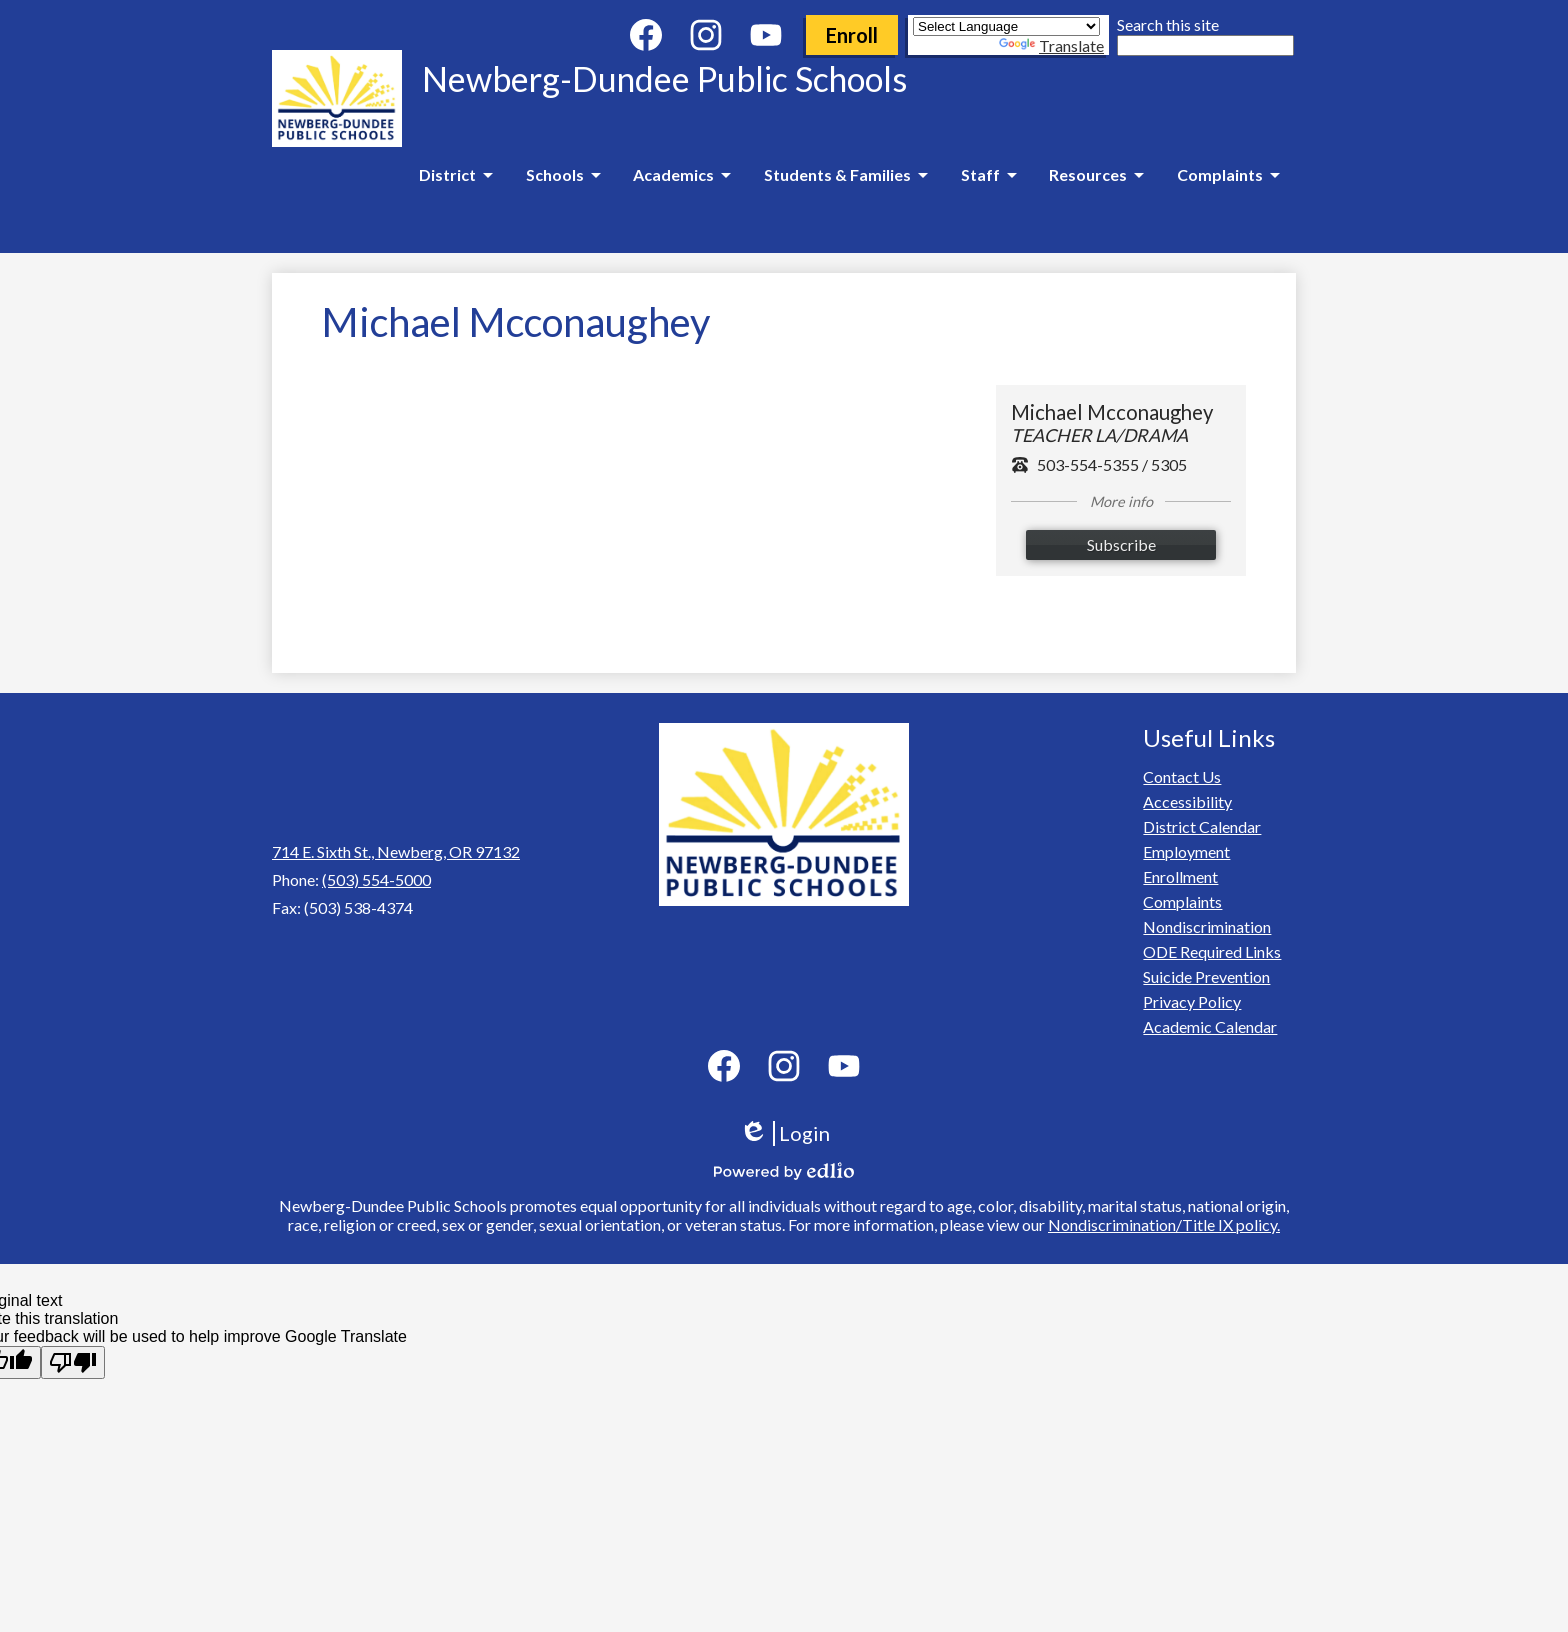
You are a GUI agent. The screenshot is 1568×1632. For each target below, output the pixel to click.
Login (784, 1133)
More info (1121, 501)
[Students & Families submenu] (845, 175)
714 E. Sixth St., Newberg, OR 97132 (396, 851)
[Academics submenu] (681, 175)
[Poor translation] (73, 1362)
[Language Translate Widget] (1006, 26)
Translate (1051, 45)
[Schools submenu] (563, 175)
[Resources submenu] (1096, 175)
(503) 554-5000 (376, 879)
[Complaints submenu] (1228, 175)
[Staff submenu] (988, 175)
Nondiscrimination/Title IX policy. (1164, 1224)
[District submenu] (455, 175)
